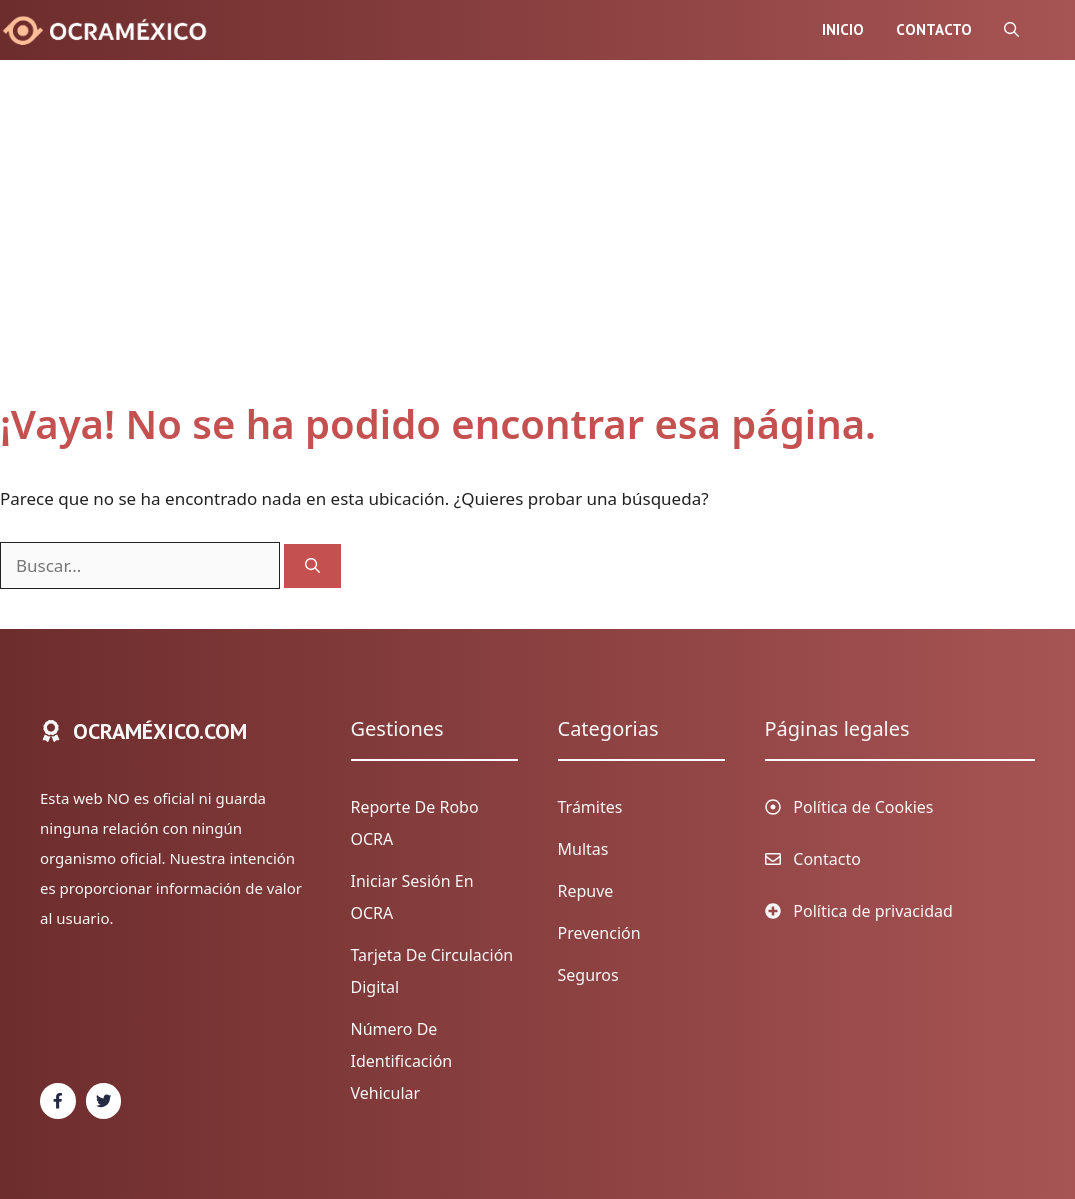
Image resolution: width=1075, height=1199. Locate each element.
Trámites (590, 807)
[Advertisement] (517, 250)
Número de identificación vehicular (402, 1061)
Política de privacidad (873, 911)
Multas (583, 849)
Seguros (588, 975)
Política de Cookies (863, 807)
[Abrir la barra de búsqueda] (1011, 30)
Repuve (586, 891)
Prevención (599, 933)
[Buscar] (312, 566)
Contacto (934, 29)
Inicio (843, 29)
